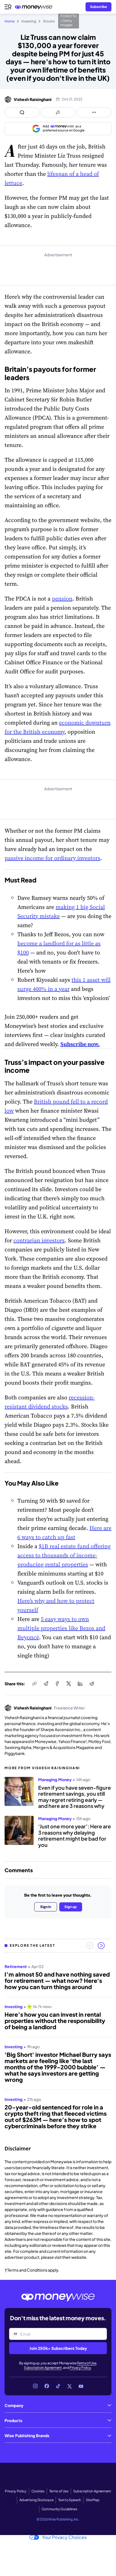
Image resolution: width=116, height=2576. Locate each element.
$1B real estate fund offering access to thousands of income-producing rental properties (64, 1555)
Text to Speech (69, 2500)
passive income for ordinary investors (52, 858)
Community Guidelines (59, 2509)
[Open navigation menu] (8, 7)
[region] (58, 2047)
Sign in (45, 1907)
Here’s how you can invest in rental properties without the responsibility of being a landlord (55, 2020)
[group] (58, 2047)
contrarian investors (39, 1240)
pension (62, 599)
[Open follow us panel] (94, 112)
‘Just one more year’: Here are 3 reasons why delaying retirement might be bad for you (74, 1835)
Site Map (92, 2500)
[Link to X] (69, 2386)
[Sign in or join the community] (98, 6)
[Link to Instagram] (35, 2386)
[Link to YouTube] (81, 2386)
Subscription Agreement (43, 2367)
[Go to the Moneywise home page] (35, 7)
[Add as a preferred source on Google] (58, 128)
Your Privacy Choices (58, 2537)
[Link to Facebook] (46, 2386)
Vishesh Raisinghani (33, 99)
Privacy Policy (80, 2367)
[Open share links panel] (58, 112)
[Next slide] (101, 1945)
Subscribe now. (80, 1044)
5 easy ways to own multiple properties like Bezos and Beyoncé (61, 1628)
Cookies (37, 2491)
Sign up (70, 1907)
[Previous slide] (89, 1945)
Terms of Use (86, 2363)
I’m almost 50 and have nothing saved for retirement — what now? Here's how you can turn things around (57, 1980)
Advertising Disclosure (36, 2500)
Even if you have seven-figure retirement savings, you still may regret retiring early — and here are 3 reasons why (74, 1797)
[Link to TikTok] (58, 2386)
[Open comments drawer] (22, 112)
